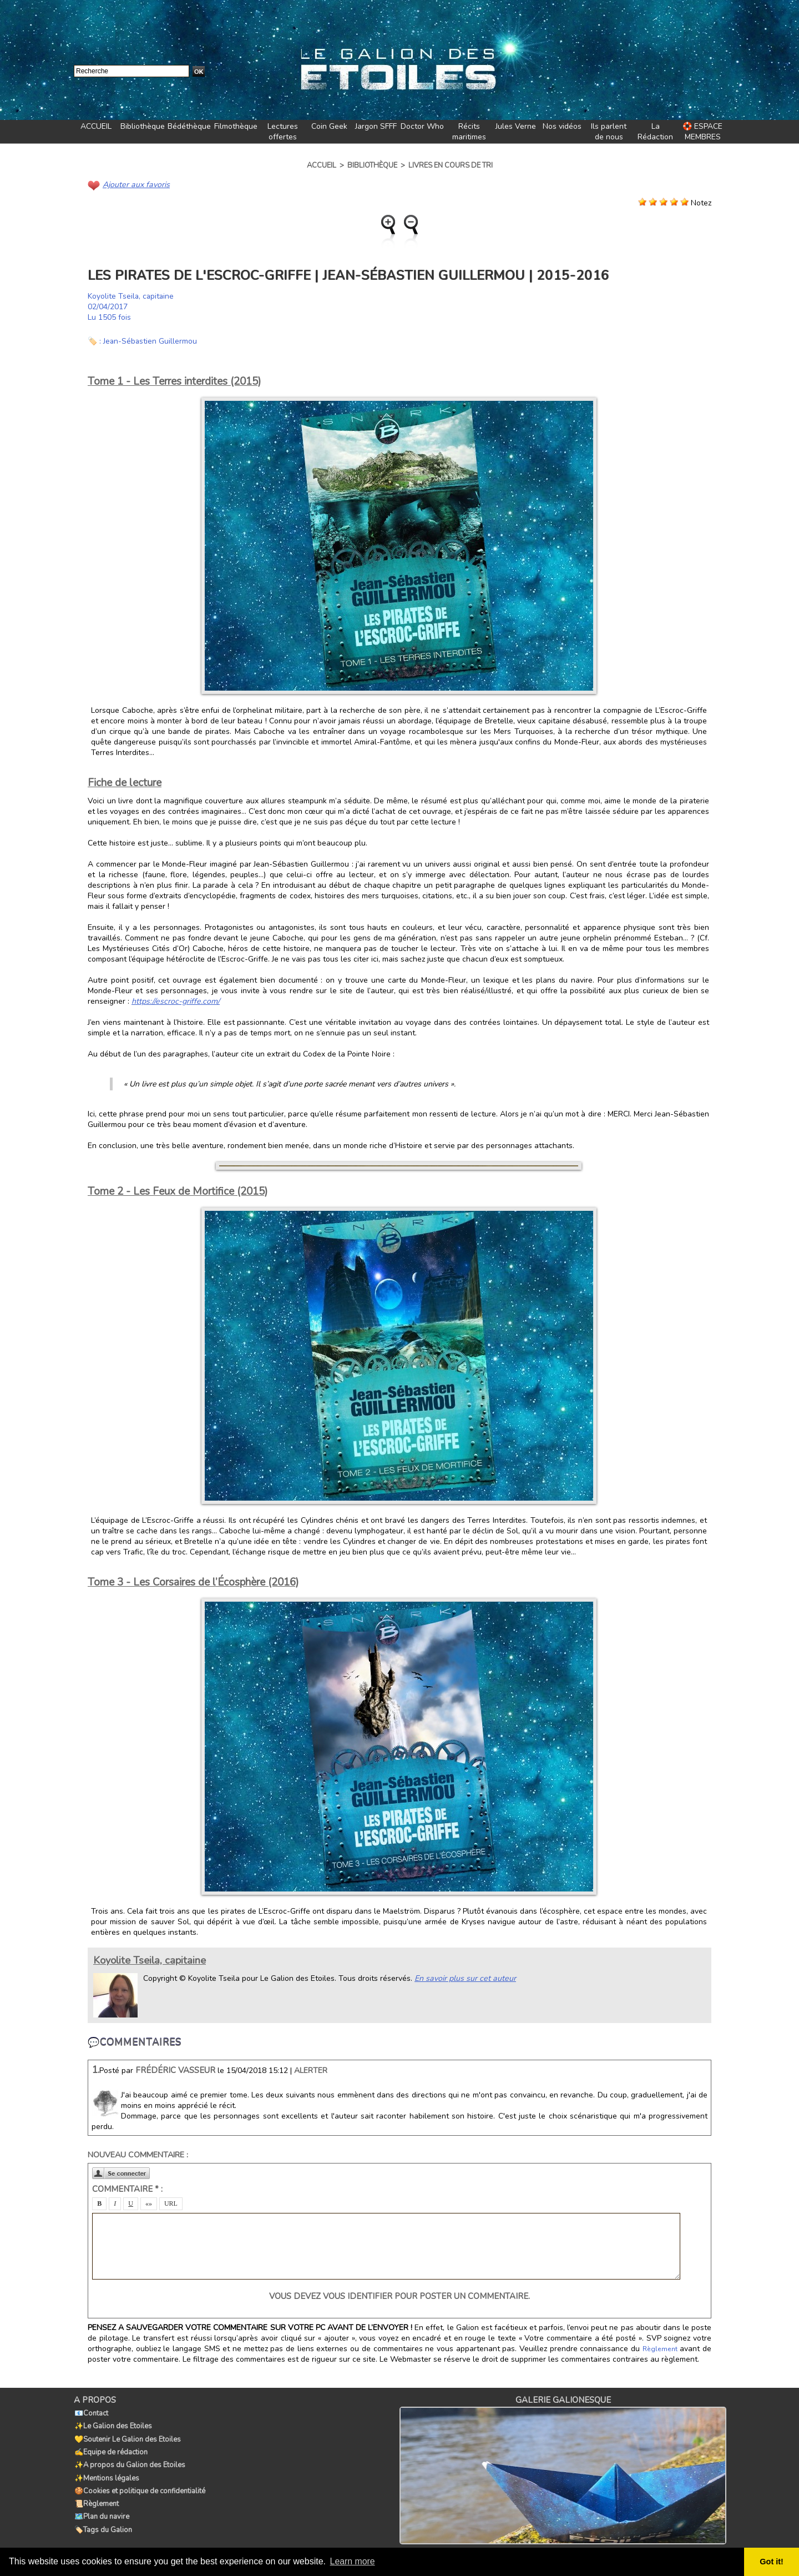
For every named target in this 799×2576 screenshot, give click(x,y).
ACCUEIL (96, 126)
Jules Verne (515, 126)
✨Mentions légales (106, 2474)
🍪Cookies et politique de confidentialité (139, 2486)
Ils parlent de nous (608, 131)
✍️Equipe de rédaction (110, 2449)
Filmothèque (235, 126)
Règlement (660, 2348)
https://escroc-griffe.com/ (174, 1001)
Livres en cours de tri (450, 165)
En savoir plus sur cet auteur (463, 1978)
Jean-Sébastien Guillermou (150, 341)
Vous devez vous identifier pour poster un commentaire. (399, 2296)
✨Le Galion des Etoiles (112, 2425)
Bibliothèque (142, 126)
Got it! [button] (771, 2561)
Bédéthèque (189, 126)
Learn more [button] (353, 2561)
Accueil (321, 165)
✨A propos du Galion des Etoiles (129, 2462)
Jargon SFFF (376, 126)
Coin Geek (329, 126)
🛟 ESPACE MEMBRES (702, 131)
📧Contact (91, 2413)
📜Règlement (96, 2498)
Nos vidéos (562, 126)
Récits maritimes (469, 131)
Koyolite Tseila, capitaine (131, 296)
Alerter (310, 2070)
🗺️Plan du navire (101, 2510)
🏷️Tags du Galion (103, 2523)
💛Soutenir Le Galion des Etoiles (127, 2437)
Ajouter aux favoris (135, 184)
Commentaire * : (127, 2189)
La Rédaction (655, 131)
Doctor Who (422, 126)
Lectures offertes (282, 131)
